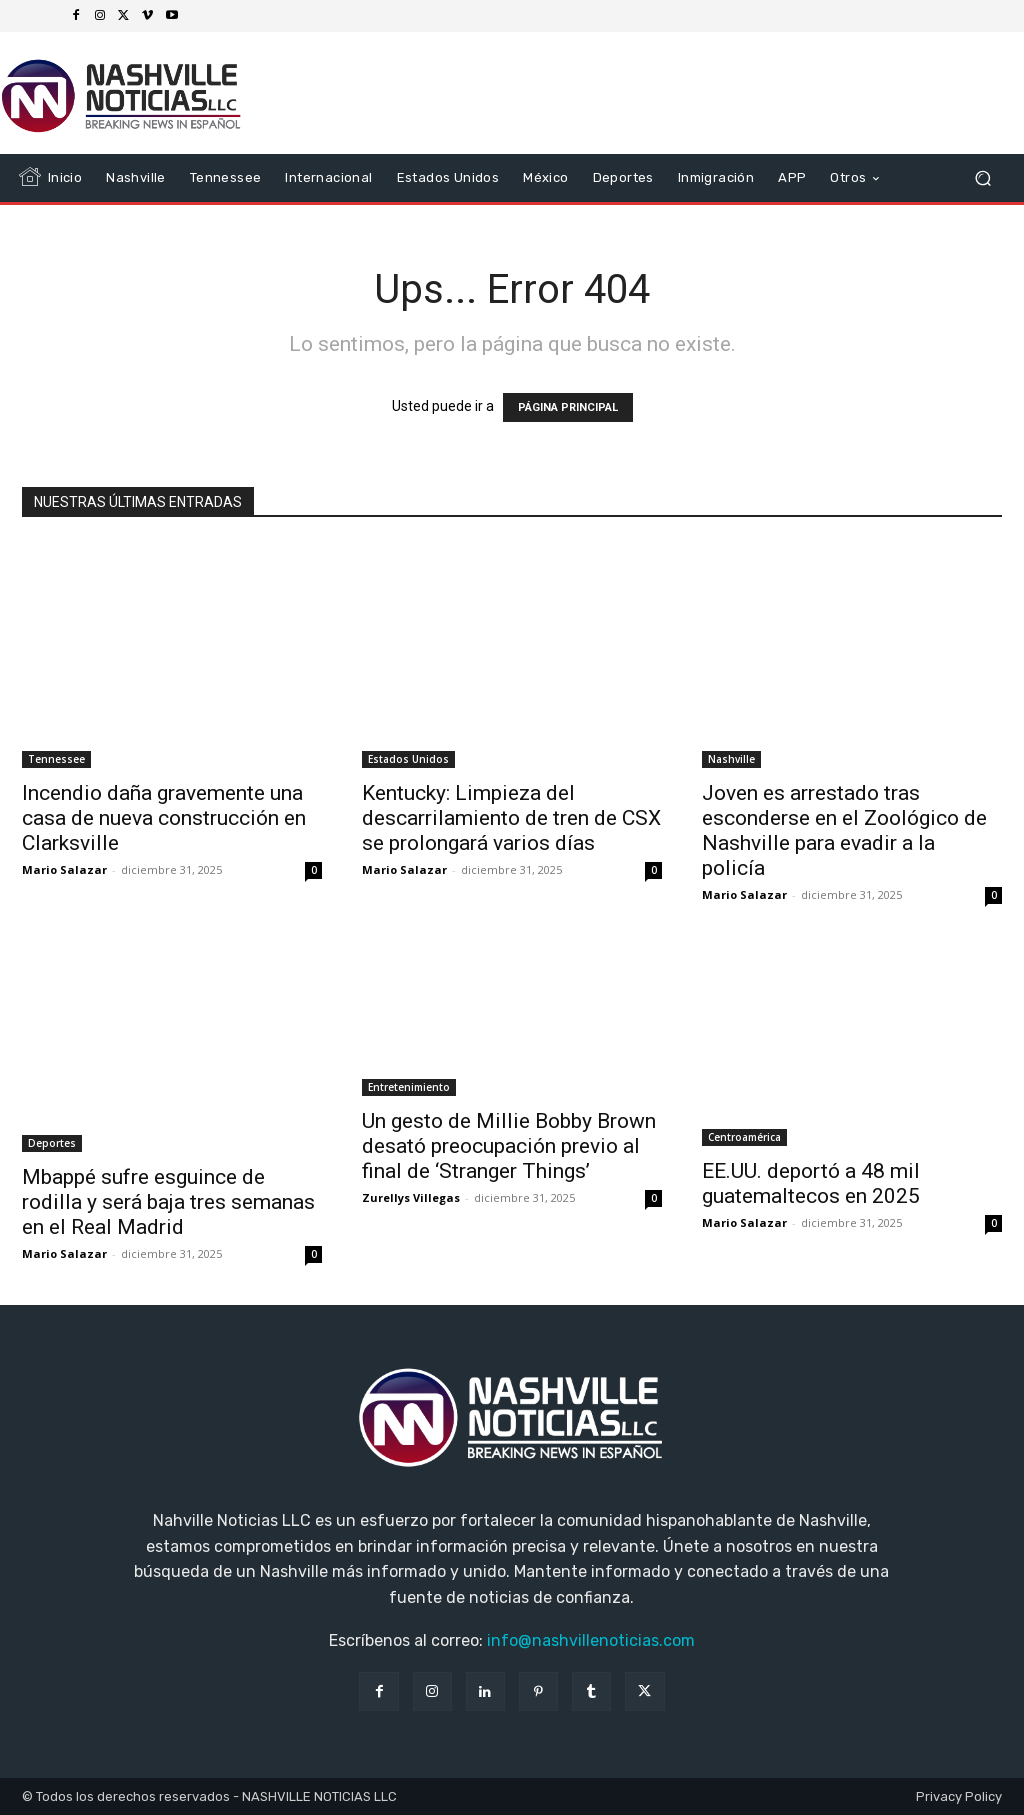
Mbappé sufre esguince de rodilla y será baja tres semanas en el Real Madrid (168, 1202)
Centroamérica (744, 1137)
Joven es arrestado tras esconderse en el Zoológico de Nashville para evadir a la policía (844, 830)
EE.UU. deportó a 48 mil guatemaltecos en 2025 (811, 1183)
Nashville (731, 759)
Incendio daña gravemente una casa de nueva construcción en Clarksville (164, 818)
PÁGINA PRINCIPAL (568, 407)
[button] (982, 178)
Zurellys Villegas (411, 1197)
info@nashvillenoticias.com (591, 1640)
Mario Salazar (64, 869)
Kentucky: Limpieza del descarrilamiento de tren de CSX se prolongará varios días (511, 818)
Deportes (52, 1143)
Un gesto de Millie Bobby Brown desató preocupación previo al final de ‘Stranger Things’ (509, 1146)
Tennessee (56, 759)
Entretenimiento (409, 1087)
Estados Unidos (408, 759)
